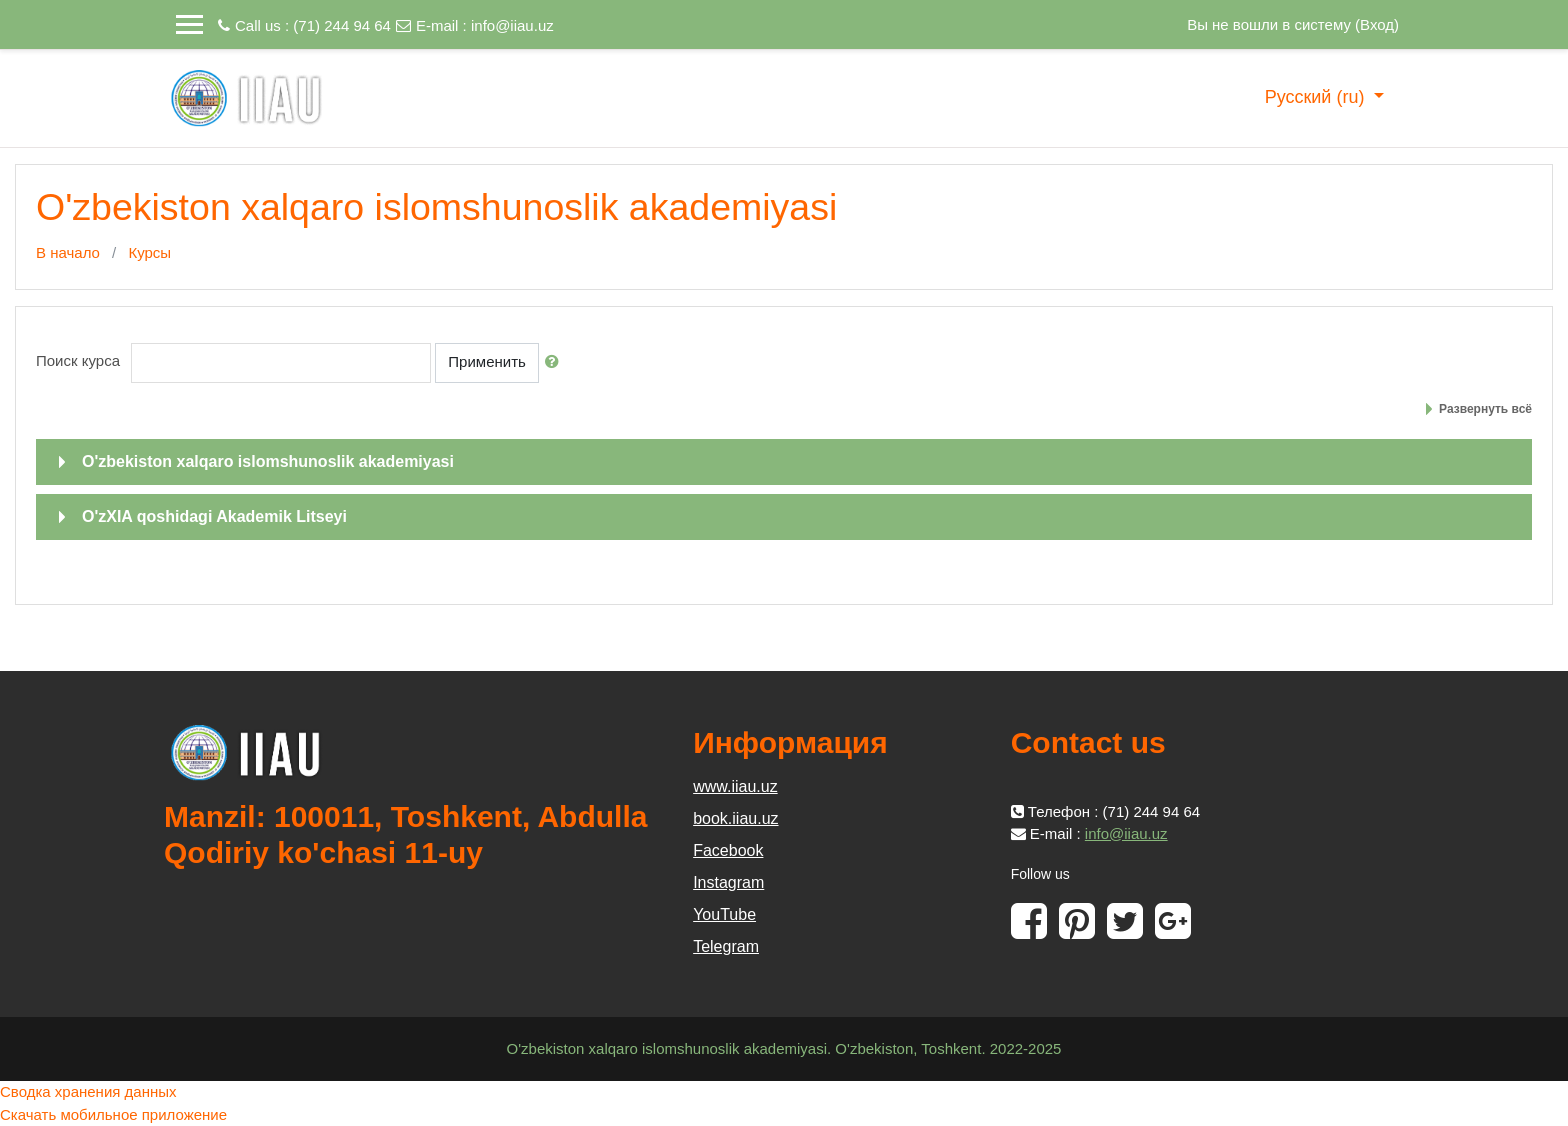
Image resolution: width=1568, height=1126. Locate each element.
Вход (1377, 24)
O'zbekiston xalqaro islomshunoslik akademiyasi (268, 461)
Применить (487, 361)
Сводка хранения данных (88, 1091)
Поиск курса (78, 360)
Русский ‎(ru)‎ (1317, 97)
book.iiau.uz (735, 818)
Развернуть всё (1485, 409)
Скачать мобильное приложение (113, 1114)
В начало (68, 252)
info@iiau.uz (512, 25)
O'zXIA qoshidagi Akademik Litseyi (214, 516)
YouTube (724, 914)
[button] (556, 362)
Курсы (149, 252)
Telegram (726, 946)
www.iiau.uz (735, 786)
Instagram (728, 882)
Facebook (728, 850)
